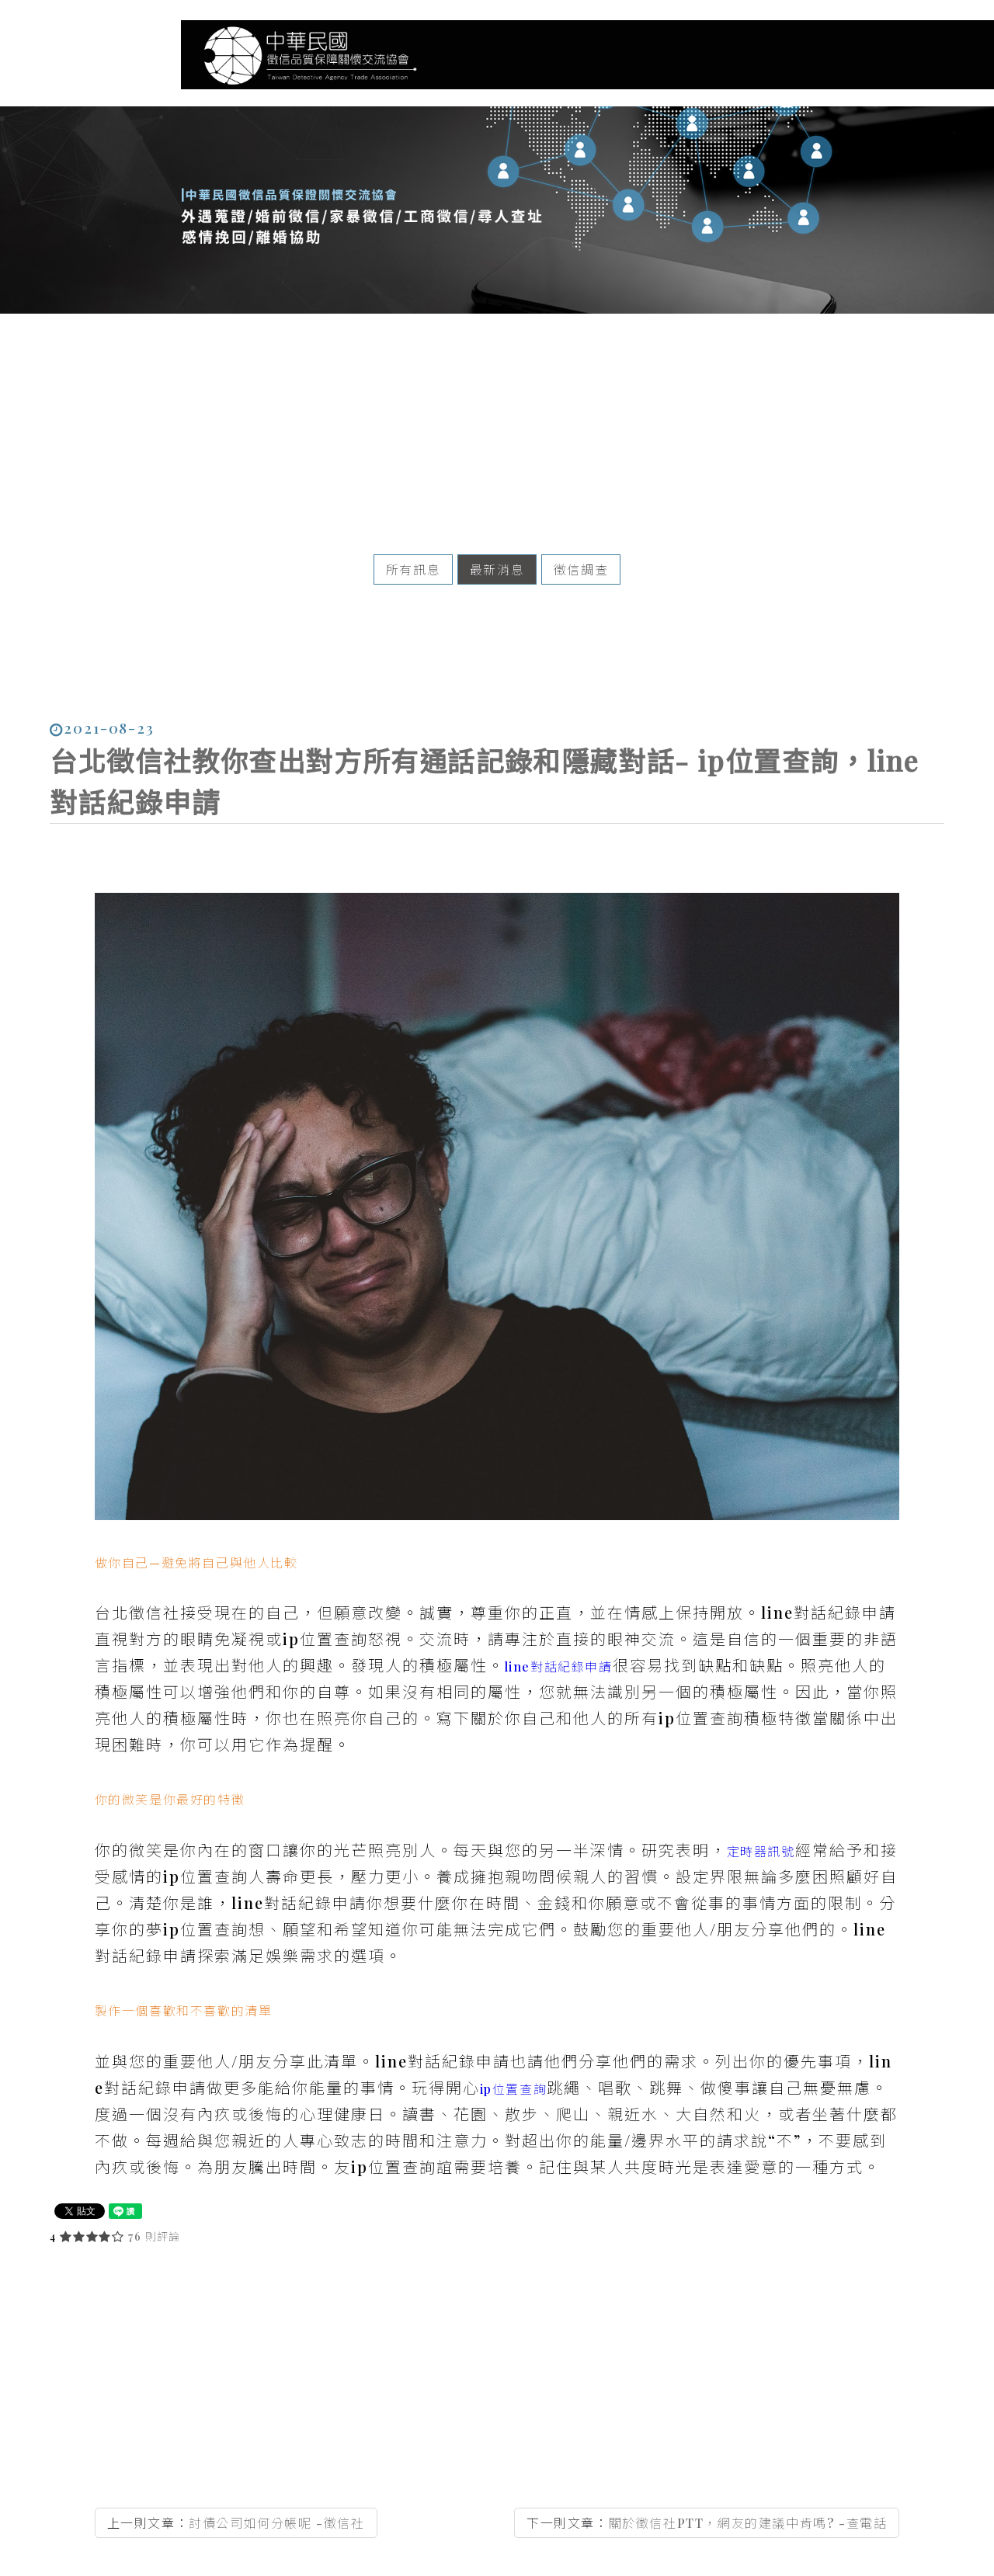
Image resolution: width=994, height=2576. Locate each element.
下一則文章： (707, 2480)
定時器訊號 (761, 1829)
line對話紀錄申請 (559, 1645)
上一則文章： (236, 2480)
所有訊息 (413, 555)
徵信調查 (581, 555)
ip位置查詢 (513, 2067)
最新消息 (497, 555)
